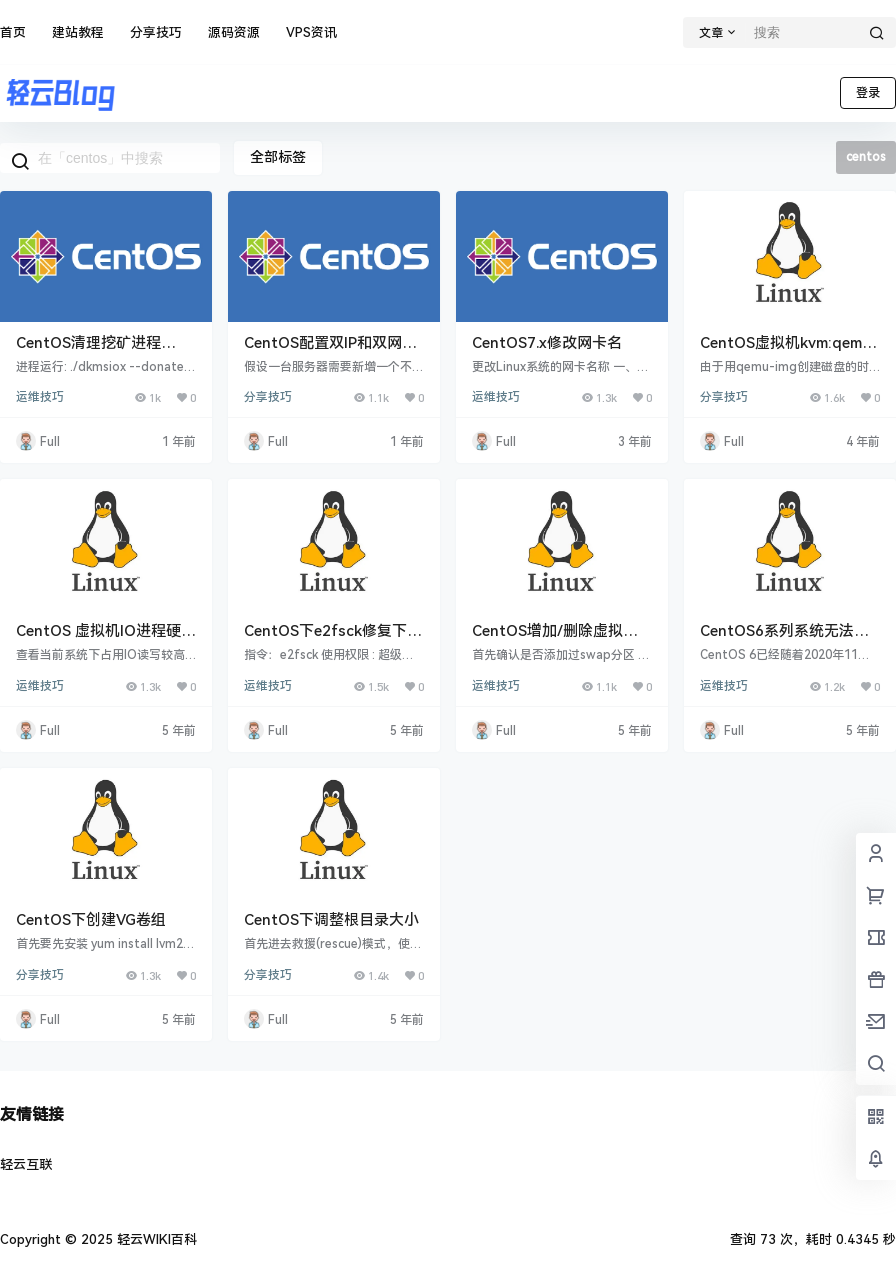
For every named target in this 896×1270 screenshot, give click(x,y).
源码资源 (234, 32)
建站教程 (78, 32)
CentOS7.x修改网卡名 (547, 343)
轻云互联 (26, 1164)
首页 (13, 32)
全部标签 (278, 157)
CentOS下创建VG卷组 (91, 920)
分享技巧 (156, 32)
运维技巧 (40, 397)
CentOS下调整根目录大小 (331, 920)
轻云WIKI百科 (155, 1239)
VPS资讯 (311, 32)
